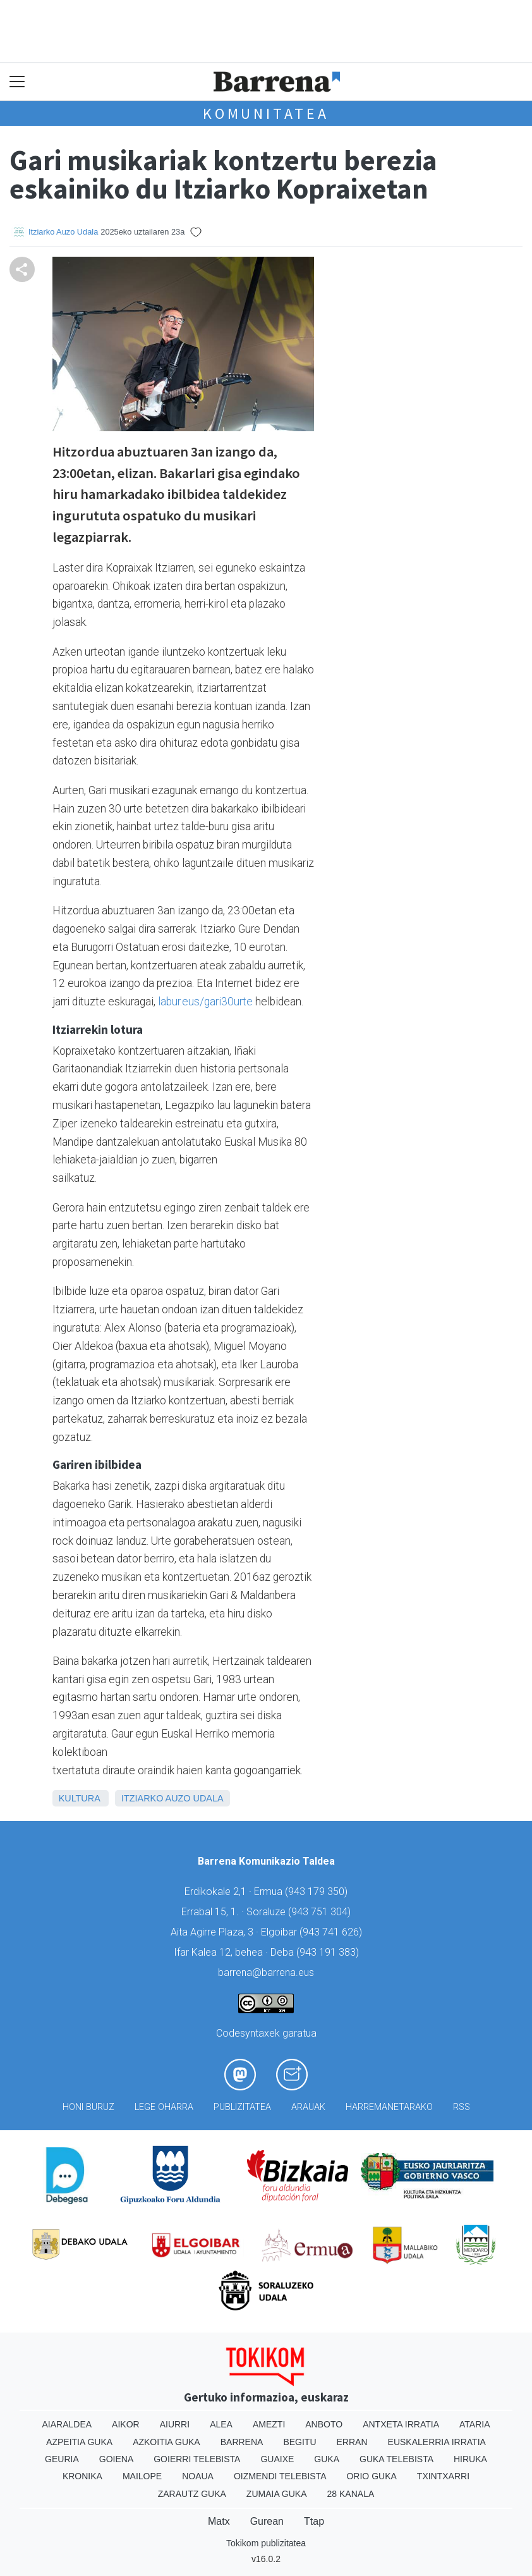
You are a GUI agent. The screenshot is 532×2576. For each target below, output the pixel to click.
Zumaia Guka (276, 2494)
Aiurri (175, 2424)
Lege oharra (164, 2107)
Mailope (142, 2476)
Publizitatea (242, 2107)
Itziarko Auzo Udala (63, 231)
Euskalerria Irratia (437, 2442)
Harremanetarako (389, 2107)
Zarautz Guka (192, 2494)
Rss (461, 2107)
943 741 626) (332, 1932)
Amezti (269, 2424)
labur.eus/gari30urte (205, 1001)
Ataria (474, 2424)
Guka (326, 2459)
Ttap (314, 2521)
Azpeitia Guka (79, 2442)
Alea (221, 2424)
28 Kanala (351, 2494)
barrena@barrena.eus (266, 1972)
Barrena (242, 2442)
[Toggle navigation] (17, 82)
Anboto (323, 2424)
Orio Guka (371, 2476)
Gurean (267, 2521)
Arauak (308, 2107)
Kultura (79, 1798)
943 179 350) (318, 1892)
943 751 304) (321, 1912)
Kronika (82, 2476)
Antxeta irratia (401, 2424)
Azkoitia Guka (166, 2442)
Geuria (62, 2459)
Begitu (299, 2442)
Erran (352, 2442)
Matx (219, 2521)
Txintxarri (443, 2476)
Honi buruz (88, 2107)
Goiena (116, 2459)
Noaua (198, 2476)
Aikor (126, 2424)
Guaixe (277, 2459)
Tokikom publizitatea (266, 2543)
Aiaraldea (67, 2424)
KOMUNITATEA (266, 113)
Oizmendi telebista (280, 2476)
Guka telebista (396, 2459)
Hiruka (470, 2459)
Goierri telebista (197, 2459)
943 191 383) (329, 1952)
